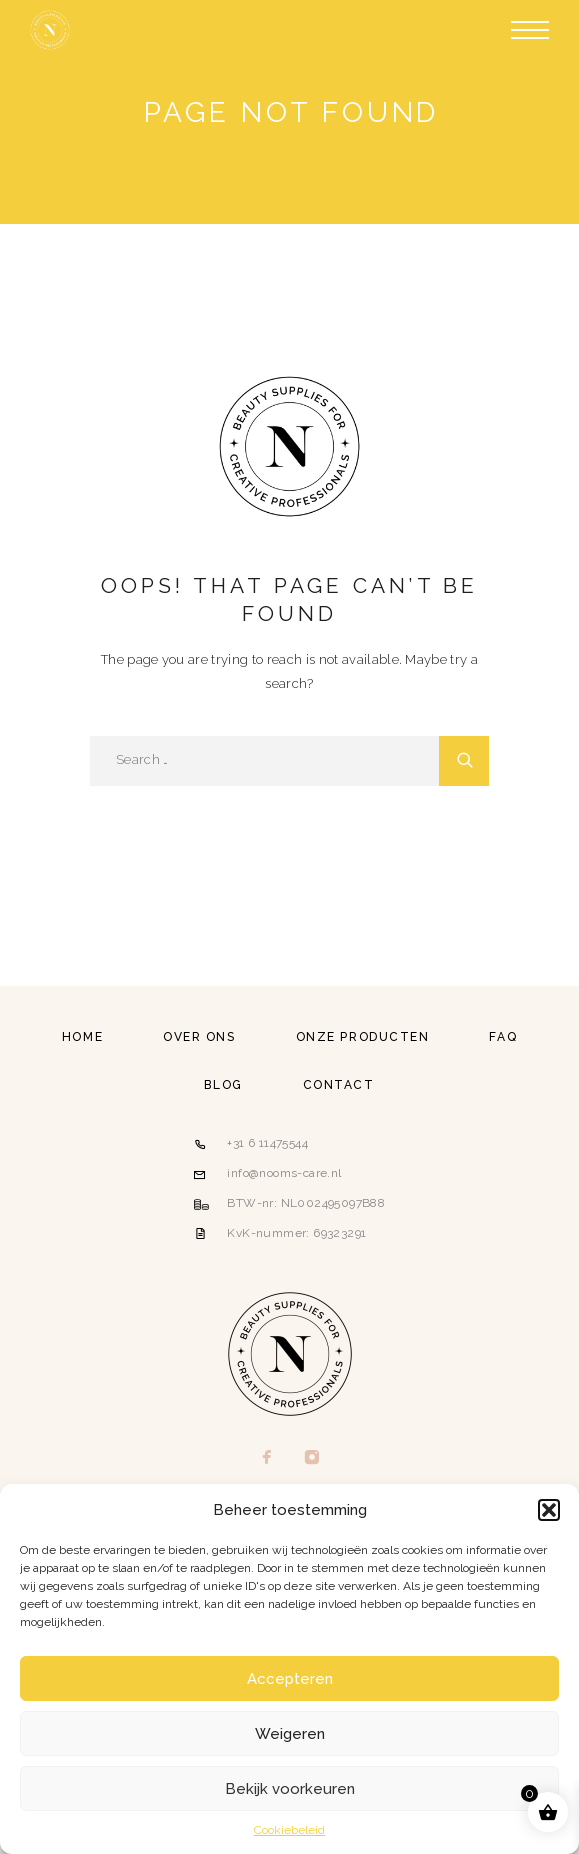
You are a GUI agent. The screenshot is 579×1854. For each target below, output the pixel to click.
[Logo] (50, 30)
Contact (339, 1085)
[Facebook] (267, 1459)
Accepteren (290, 1679)
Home (82, 1037)
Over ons (199, 1037)
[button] (549, 1510)
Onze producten (363, 1037)
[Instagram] (312, 1459)
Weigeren (290, 1734)
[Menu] (530, 30)
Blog (223, 1085)
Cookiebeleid (289, 1830)
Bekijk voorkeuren (290, 1789)
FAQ (503, 1037)
